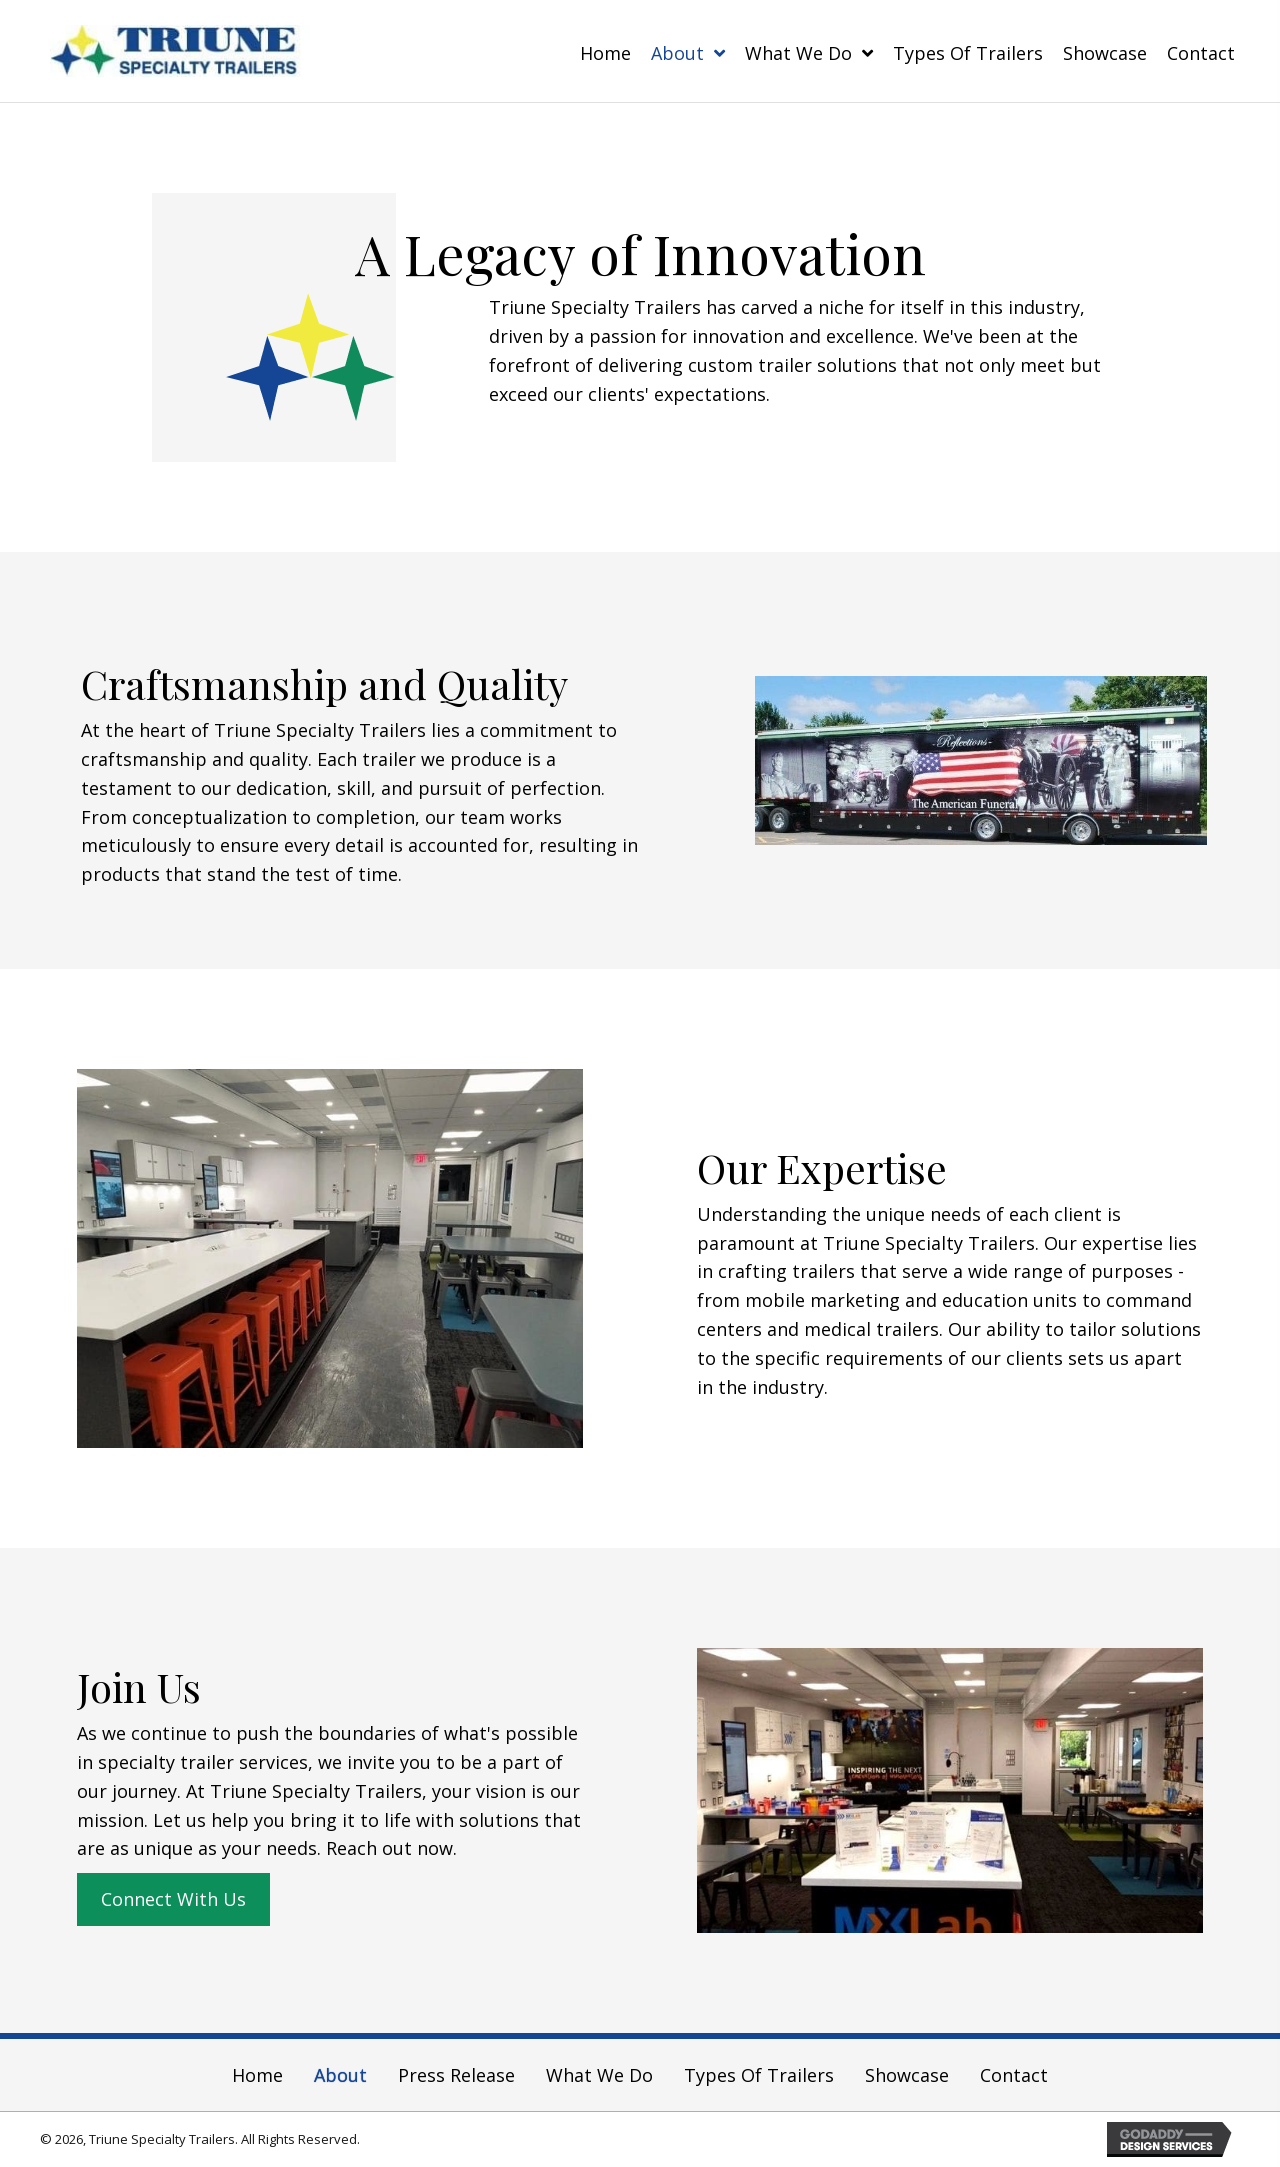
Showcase (907, 2075)
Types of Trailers (759, 2075)
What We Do (599, 2075)
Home (257, 2075)
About (340, 2075)
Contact (1014, 2075)
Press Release (456, 2075)
